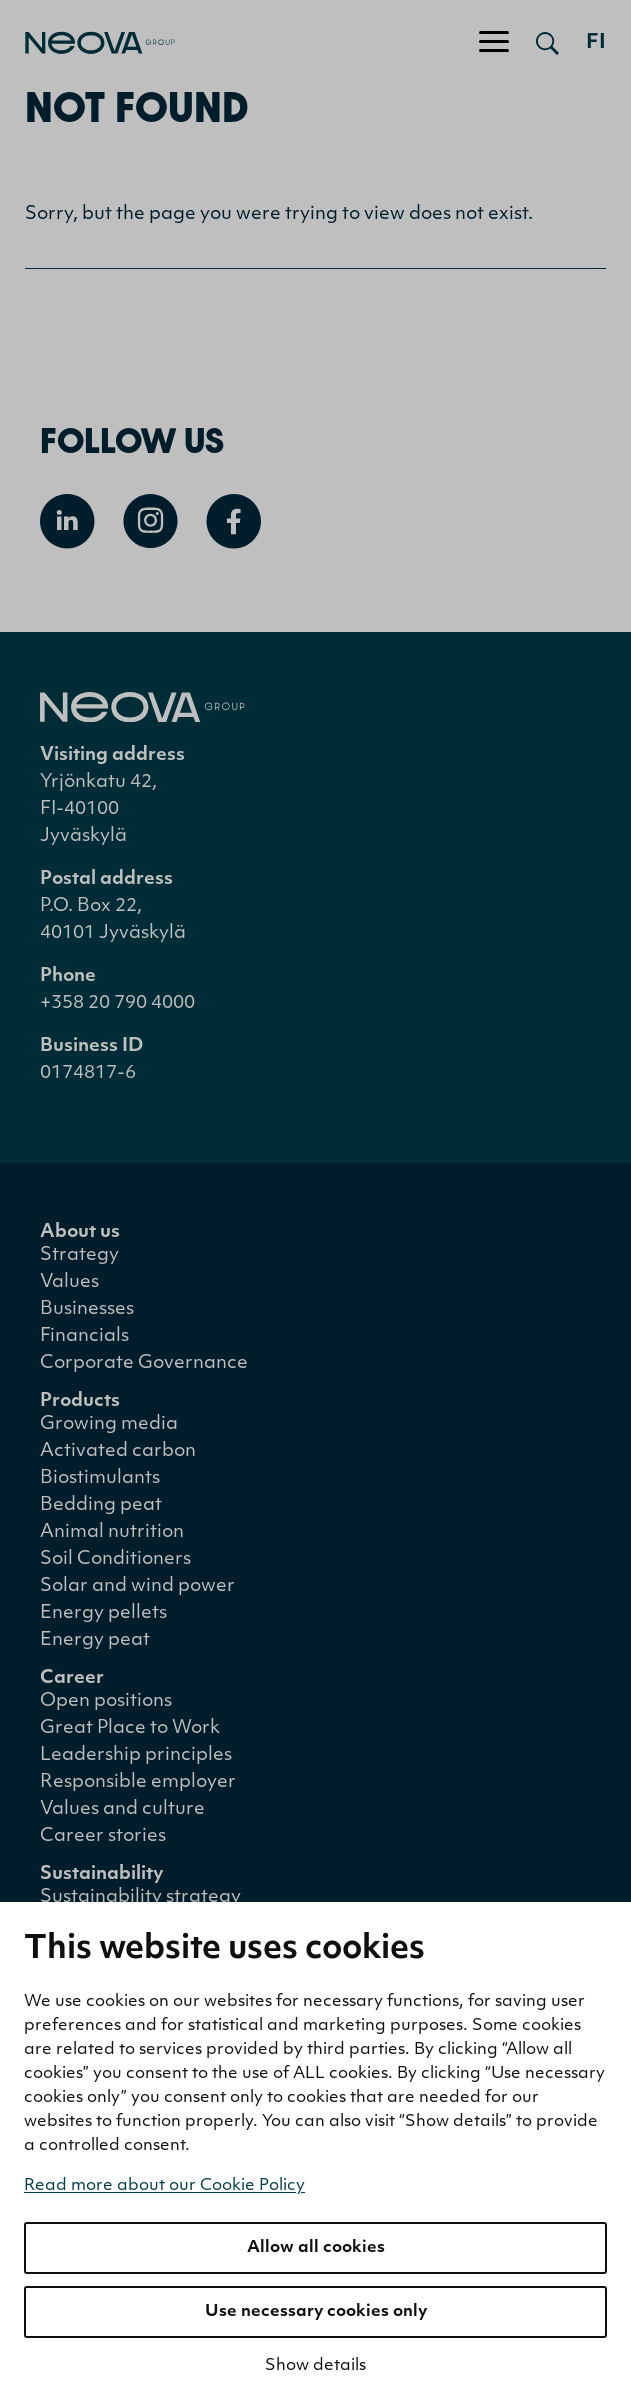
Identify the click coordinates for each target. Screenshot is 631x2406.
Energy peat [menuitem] (95, 1640)
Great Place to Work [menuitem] (130, 1728)
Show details (315, 2366)
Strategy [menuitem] (79, 1255)
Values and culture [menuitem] (122, 1809)
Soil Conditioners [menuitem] (115, 1559)
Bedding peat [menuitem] (101, 1505)
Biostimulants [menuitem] (100, 1478)
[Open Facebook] (233, 521)
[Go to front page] (87, 43)
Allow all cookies (316, 2248)
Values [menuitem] (69, 1282)
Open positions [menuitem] (106, 1701)
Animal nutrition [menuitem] (112, 1532)
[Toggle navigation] (494, 43)
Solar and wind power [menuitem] (137, 1586)
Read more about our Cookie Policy (164, 2186)
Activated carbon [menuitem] (118, 1451)
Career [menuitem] (72, 1678)
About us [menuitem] (80, 1232)
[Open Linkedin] (67, 521)
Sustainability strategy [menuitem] (140, 1897)
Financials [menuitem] (84, 1336)
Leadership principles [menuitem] (136, 1755)
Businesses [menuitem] (87, 1309)
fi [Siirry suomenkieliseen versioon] (596, 43)
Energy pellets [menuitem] (103, 1613)
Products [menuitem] (80, 1401)
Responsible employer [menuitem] (138, 1782)
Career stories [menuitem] (103, 1836)
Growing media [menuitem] (109, 1424)
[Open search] (547, 43)
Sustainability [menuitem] (102, 1874)
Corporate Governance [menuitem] (144, 1363)
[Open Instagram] (150, 521)
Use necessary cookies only (316, 2312)
